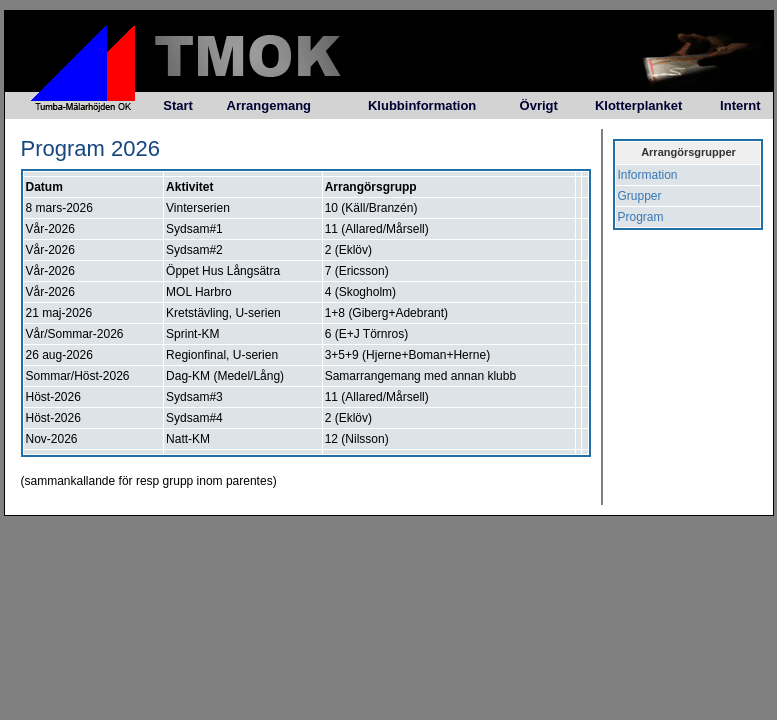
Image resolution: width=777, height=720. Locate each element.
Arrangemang (269, 105)
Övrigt (539, 105)
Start (178, 105)
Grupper (640, 196)
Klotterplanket (638, 105)
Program (641, 217)
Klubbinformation (422, 105)
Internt (740, 105)
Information (648, 175)
